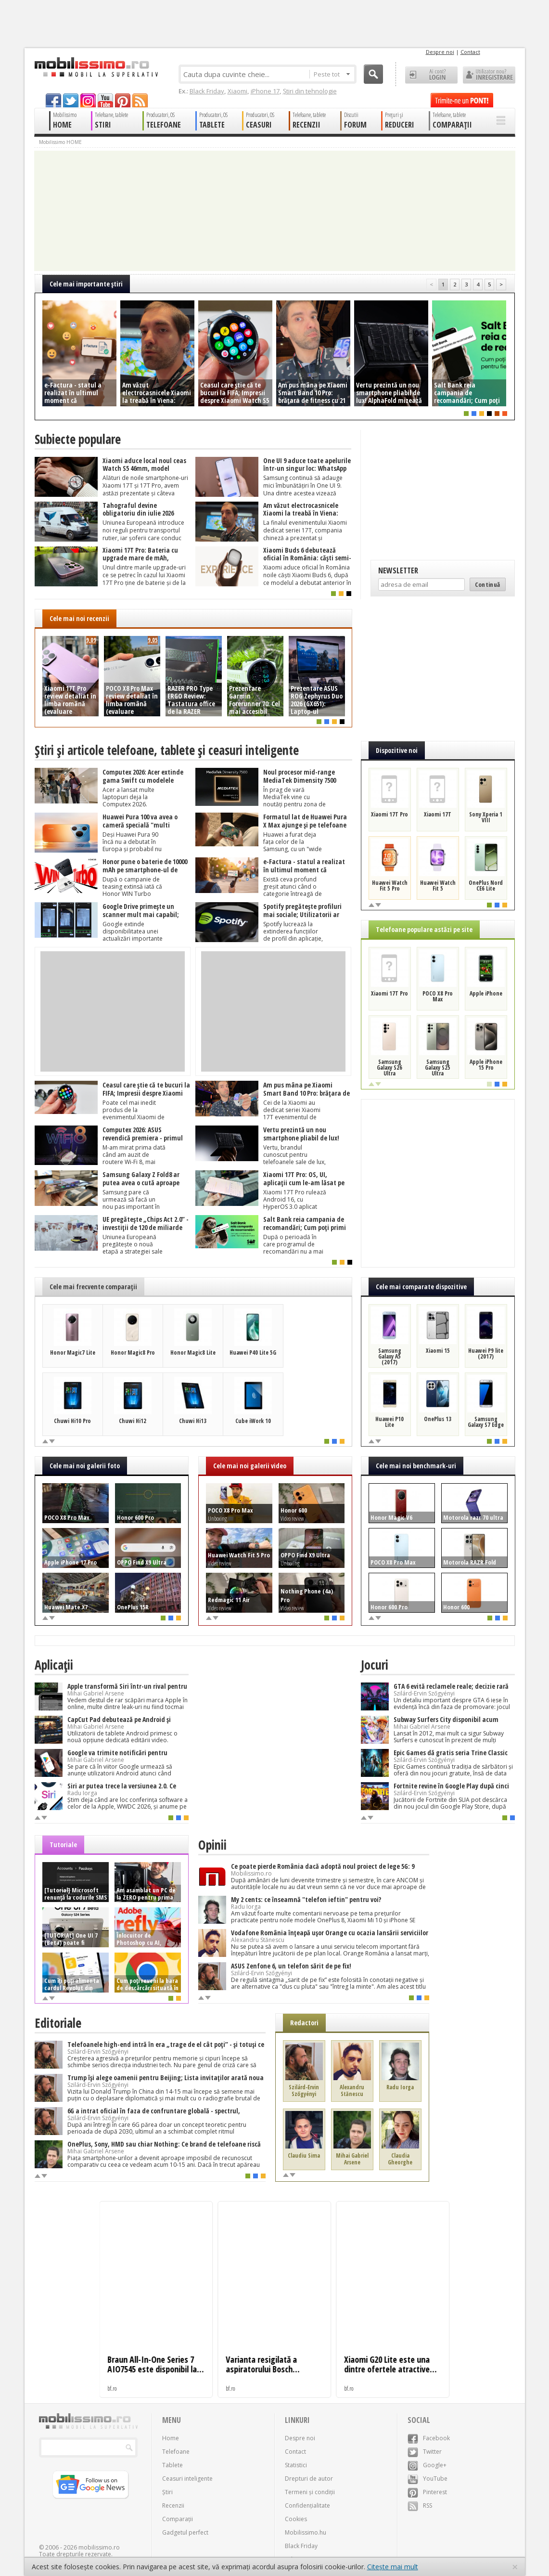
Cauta (373, 74)
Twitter (425, 2451)
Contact (470, 51)
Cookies (296, 2519)
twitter (70, 100)
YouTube (427, 2478)
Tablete (172, 2465)
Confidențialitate (307, 2505)
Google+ (427, 2465)
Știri (167, 2492)
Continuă (487, 584)
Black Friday (207, 91)
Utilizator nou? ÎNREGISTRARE (489, 75)
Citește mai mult (392, 2566)
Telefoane (176, 2451)
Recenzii (173, 2505)
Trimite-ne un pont (462, 100)
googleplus (88, 100)
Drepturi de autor (309, 2478)
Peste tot (332, 74)
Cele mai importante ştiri (86, 283)
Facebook (429, 2438)
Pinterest (427, 2492)
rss (140, 100)
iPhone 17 (265, 91)
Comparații (177, 2519)
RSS (420, 2505)
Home (170, 2438)
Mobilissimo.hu (305, 2532)
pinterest (122, 100)
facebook (53, 100)
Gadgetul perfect (185, 2532)
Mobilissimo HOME (60, 142)
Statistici (296, 2465)
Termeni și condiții (310, 2492)
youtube (105, 100)
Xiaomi (237, 91)
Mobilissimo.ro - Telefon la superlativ (96, 67)
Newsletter (398, 570)
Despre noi (440, 51)
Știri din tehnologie (310, 91)
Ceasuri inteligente (187, 2478)
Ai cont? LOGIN (431, 75)
